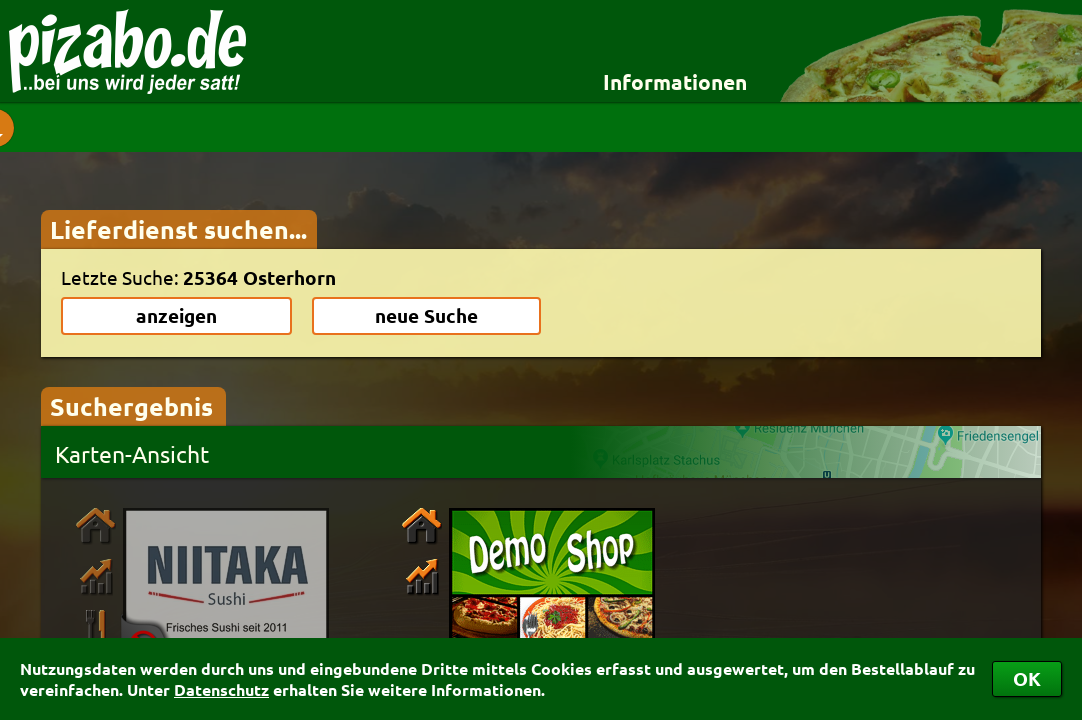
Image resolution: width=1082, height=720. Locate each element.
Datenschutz (221, 689)
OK (1027, 678)
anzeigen (176, 315)
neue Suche (426, 315)
